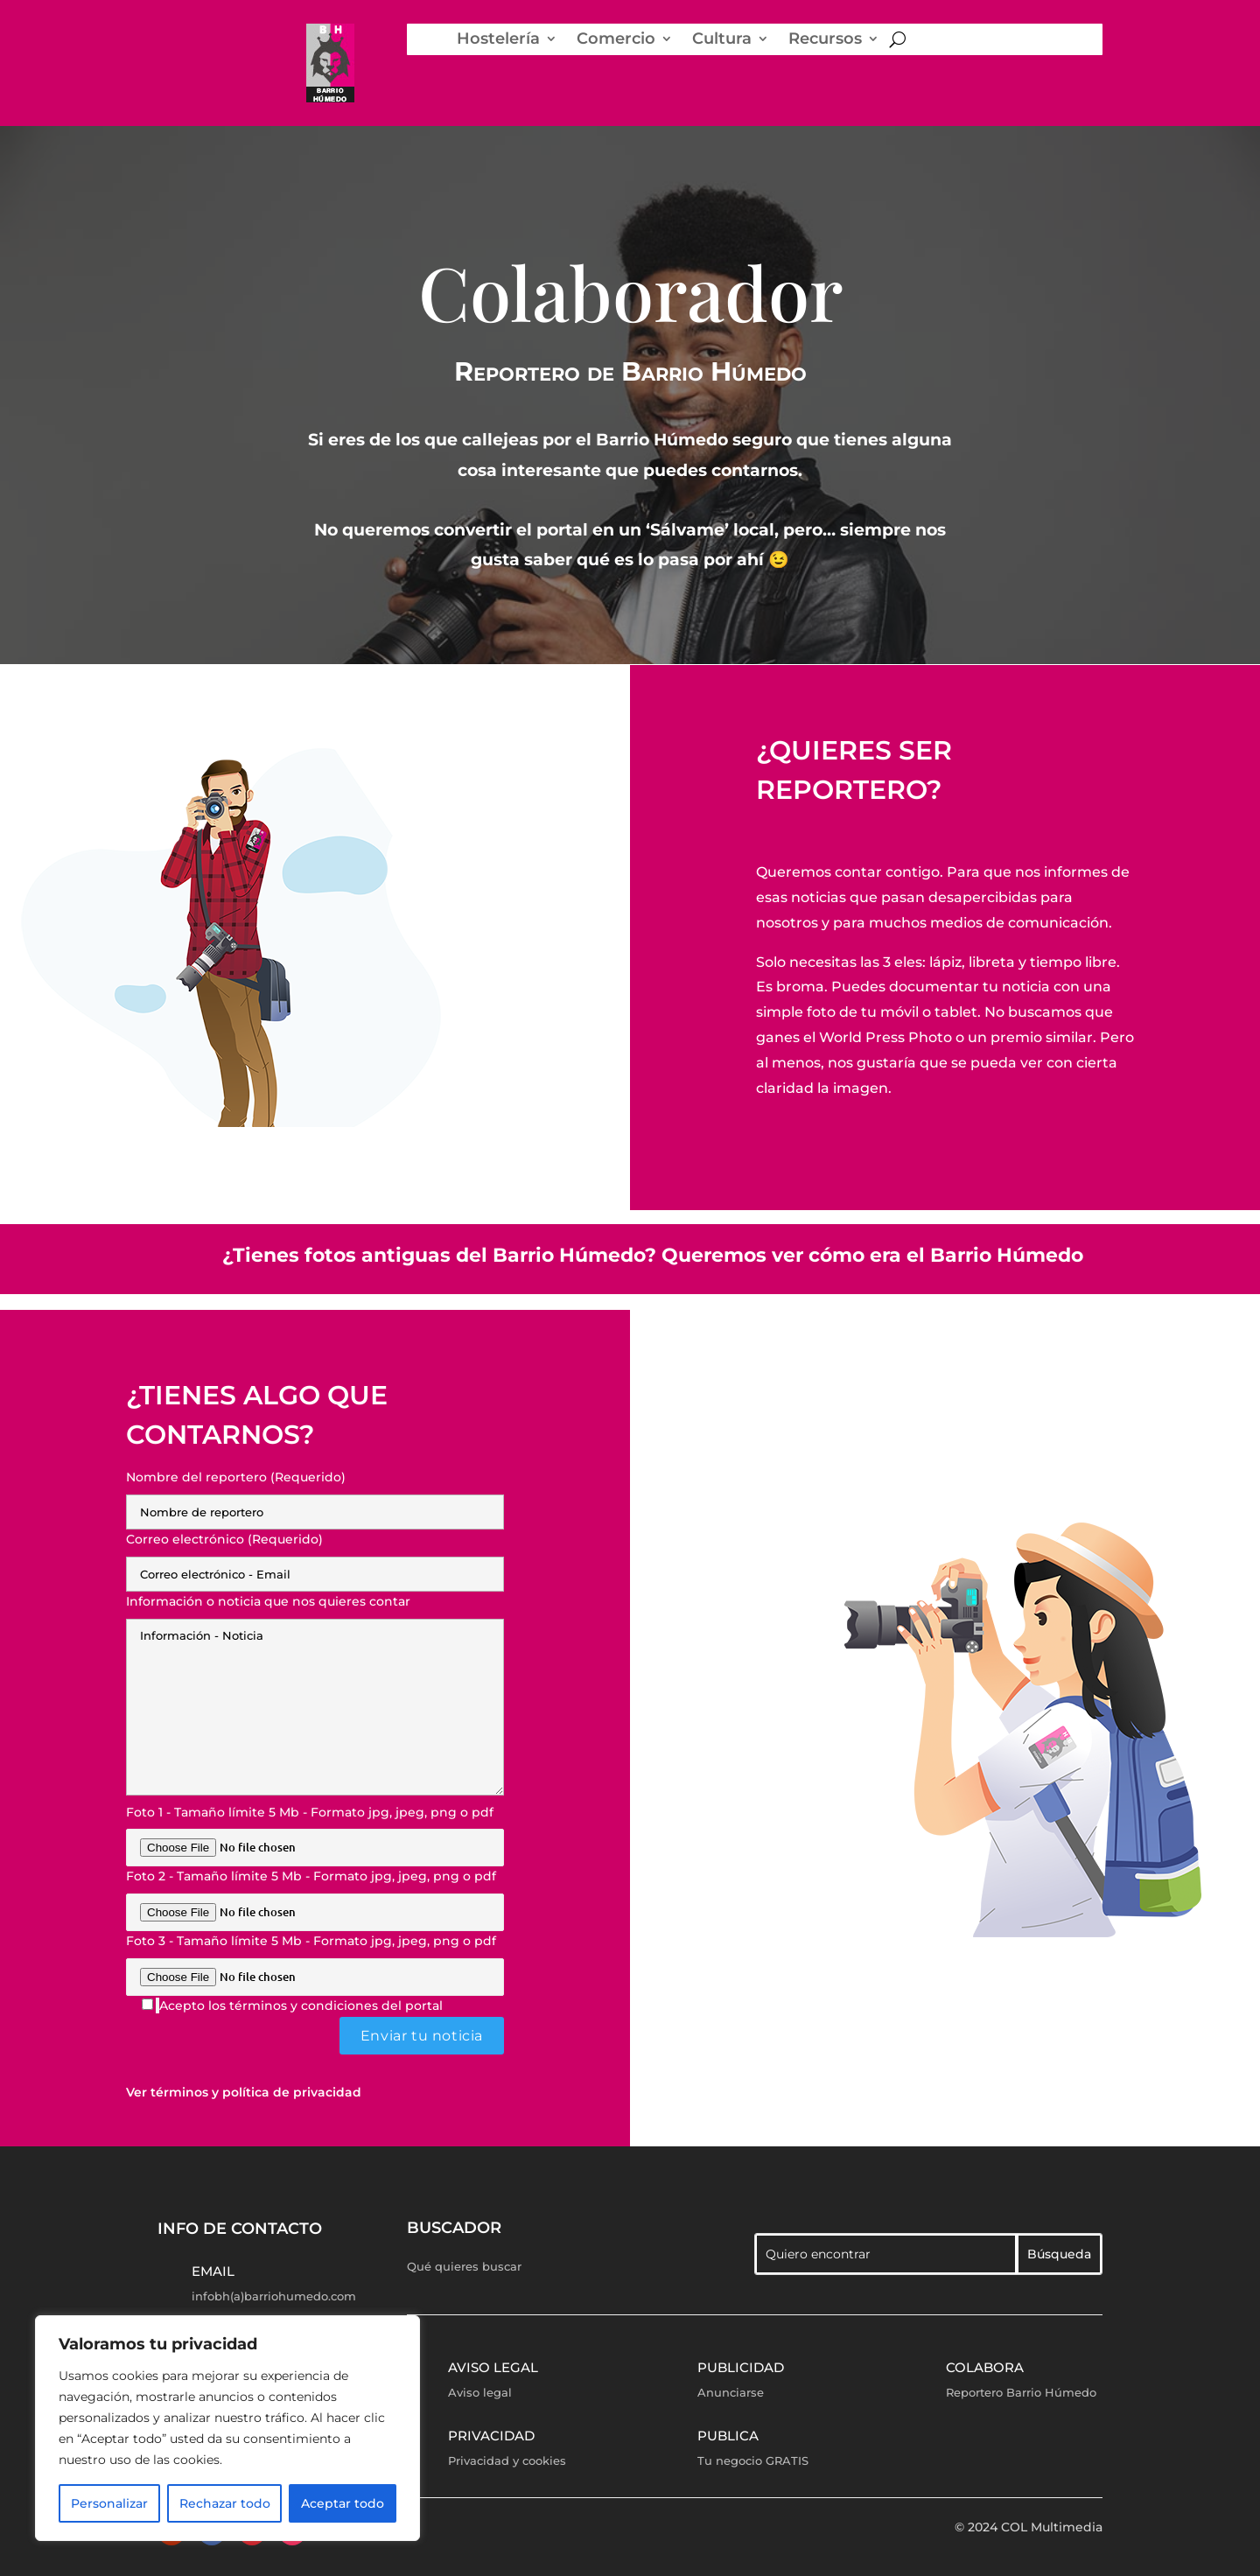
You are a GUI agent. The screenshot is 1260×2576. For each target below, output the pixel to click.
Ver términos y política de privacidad (243, 2092)
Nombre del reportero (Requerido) (315, 1494)
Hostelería (498, 39)
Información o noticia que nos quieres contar (315, 1696)
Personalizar (109, 2503)
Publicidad (740, 2367)
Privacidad (491, 2435)
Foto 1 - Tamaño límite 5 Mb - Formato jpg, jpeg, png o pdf (315, 1830)
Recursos (825, 39)
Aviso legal (493, 2367)
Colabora (985, 2367)
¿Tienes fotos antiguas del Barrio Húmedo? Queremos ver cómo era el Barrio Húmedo (652, 1255)
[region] (227, 2428)
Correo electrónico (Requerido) (315, 1556)
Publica (728, 2435)
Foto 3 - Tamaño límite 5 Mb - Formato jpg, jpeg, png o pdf (315, 1958)
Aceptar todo (342, 2503)
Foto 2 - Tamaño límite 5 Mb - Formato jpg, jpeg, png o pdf (315, 1894)
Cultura (722, 39)
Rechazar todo (224, 2503)
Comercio (616, 39)
